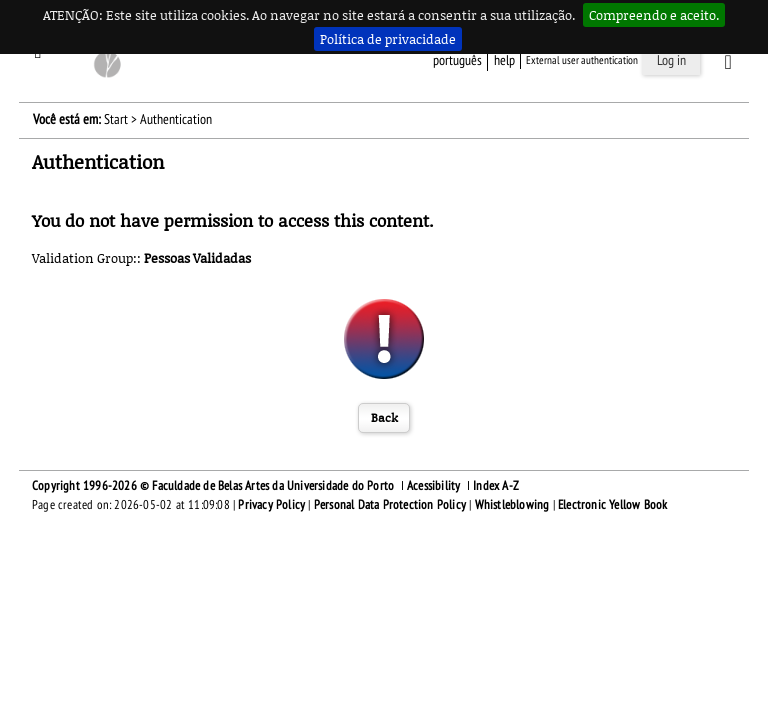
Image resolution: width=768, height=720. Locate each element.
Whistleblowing (512, 505)
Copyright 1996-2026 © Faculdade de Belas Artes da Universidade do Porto (213, 486)
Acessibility (433, 486)
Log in (671, 60)
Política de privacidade (388, 39)
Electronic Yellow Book (612, 505)
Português (457, 60)
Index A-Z (496, 486)
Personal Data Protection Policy (390, 505)
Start (116, 119)
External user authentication (582, 60)
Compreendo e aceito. (654, 15)
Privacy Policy (271, 505)
